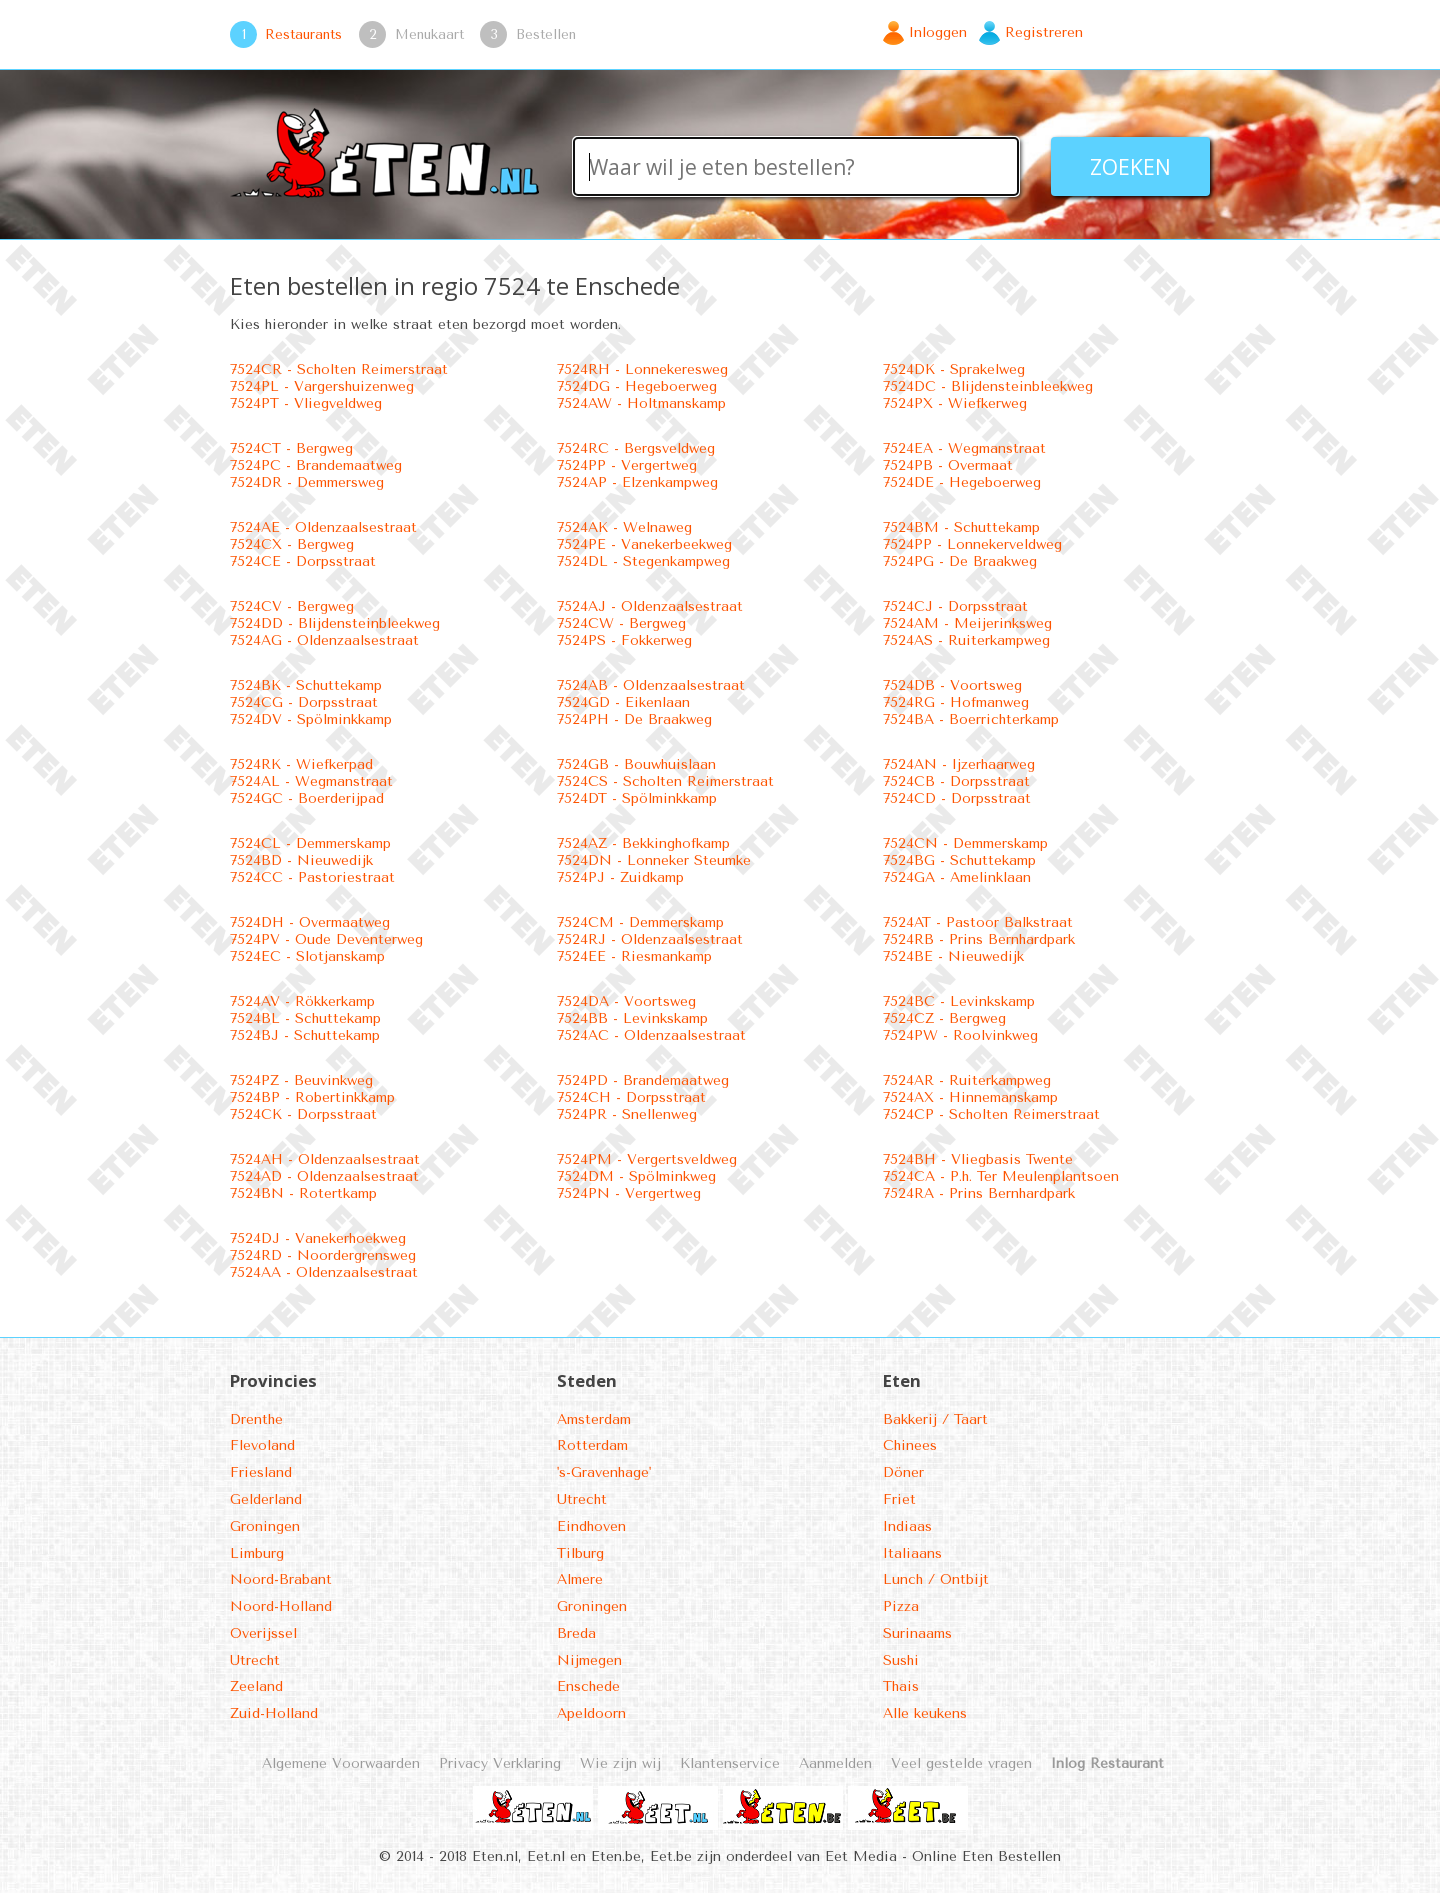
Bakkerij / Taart (935, 1419)
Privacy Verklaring (500, 1763)
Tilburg (580, 1553)
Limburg (257, 1553)
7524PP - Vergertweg (627, 465)
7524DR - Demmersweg (307, 482)
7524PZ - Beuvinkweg (301, 1080)
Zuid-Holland (274, 1713)
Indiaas (907, 1526)
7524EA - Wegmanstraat (964, 448)
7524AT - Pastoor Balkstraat (978, 922)
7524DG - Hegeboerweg (637, 386)
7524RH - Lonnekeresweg (642, 369)
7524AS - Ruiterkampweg (966, 640)
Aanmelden (835, 1763)
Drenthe (256, 1419)
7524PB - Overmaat (948, 465)
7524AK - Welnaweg (624, 527)
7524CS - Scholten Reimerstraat (665, 781)
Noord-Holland (281, 1606)
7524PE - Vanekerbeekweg (644, 544)
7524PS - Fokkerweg (624, 640)
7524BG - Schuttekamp (959, 860)
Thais (901, 1686)
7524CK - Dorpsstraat (303, 1114)
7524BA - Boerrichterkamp (971, 719)
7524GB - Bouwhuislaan (636, 764)
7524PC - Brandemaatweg (316, 465)
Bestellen (546, 34)
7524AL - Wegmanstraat (311, 781)
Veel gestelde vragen (961, 1763)
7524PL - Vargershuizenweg (322, 386)
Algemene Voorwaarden (341, 1763)
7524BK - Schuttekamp (306, 685)
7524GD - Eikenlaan (623, 702)
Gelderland (266, 1499)
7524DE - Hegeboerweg (962, 482)
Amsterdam (594, 1419)
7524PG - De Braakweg (960, 561)
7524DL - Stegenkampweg (643, 561)
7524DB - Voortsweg (952, 685)
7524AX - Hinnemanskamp (970, 1097)
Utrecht (255, 1660)
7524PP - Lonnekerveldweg (972, 544)
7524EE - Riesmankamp (634, 956)
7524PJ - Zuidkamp (620, 877)
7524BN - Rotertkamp (303, 1193)
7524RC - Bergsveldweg (636, 448)
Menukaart (429, 34)
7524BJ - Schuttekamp (305, 1035)
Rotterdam (592, 1445)
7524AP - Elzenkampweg (637, 482)
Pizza (901, 1606)
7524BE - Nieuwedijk (953, 956)
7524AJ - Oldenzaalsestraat (650, 606)
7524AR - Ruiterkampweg (967, 1080)
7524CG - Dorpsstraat (304, 702)
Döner (903, 1472)
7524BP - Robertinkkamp (312, 1097)
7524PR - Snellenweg (627, 1114)
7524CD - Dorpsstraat (957, 798)
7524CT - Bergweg (291, 448)
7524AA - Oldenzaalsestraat (324, 1272)
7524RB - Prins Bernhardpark (979, 939)
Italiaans (912, 1553)
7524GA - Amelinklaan (957, 877)
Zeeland (256, 1686)
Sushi (901, 1660)
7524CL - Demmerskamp (310, 843)
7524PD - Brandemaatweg (643, 1080)
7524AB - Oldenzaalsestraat (651, 685)
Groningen (265, 1526)
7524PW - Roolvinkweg (960, 1035)
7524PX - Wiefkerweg (955, 403)
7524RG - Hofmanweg (956, 702)
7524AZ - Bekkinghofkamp (643, 843)
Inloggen (938, 32)
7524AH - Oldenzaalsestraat (325, 1159)
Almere (580, 1579)
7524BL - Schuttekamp (305, 1018)
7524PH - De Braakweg (634, 719)
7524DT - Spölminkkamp (637, 798)
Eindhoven (591, 1526)
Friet (899, 1499)
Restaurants (303, 34)
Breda (576, 1633)
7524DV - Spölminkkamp (311, 719)
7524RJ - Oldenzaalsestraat (650, 939)
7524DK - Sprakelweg (954, 369)
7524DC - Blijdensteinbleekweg (988, 386)
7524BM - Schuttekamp (961, 527)
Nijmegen (589, 1660)
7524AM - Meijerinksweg (967, 623)
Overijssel (263, 1633)
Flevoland (262, 1445)
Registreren (1044, 32)
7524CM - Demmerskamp (640, 922)
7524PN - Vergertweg (629, 1193)
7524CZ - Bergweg (944, 1018)
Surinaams (917, 1633)
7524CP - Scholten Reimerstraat (991, 1114)
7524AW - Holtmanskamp (641, 403)
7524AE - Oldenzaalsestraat (323, 527)
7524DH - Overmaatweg (310, 922)
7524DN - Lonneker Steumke (654, 860)
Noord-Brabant (281, 1579)
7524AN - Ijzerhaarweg (959, 764)
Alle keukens (925, 1713)
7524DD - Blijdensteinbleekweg (335, 623)
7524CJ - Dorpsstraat (955, 606)
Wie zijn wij (620, 1763)
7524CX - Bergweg (292, 544)
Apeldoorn (591, 1713)
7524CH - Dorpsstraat (631, 1097)
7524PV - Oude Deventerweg (326, 939)
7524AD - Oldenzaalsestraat (324, 1176)
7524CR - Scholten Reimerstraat (339, 369)
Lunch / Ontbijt (936, 1579)
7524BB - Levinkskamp (632, 1018)
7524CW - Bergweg (621, 623)
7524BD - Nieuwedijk (301, 860)
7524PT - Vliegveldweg (306, 403)
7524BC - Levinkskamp (959, 1001)
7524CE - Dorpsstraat (303, 561)
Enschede (588, 1686)
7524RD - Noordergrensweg (323, 1255)
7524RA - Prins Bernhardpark (979, 1193)
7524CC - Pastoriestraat (312, 877)
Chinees (910, 1445)
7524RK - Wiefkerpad (301, 764)
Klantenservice (730, 1763)
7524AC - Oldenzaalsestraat (651, 1035)
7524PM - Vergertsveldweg (647, 1159)
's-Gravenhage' (604, 1472)
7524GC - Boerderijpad (307, 798)
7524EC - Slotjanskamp (307, 956)
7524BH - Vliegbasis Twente (978, 1159)
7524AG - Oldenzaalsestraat (324, 640)
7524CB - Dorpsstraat (956, 781)
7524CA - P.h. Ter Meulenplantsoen (1001, 1176)
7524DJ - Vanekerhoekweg (318, 1238)
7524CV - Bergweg (292, 606)
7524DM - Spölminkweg (636, 1176)
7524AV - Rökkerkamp (302, 1001)
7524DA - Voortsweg (626, 1001)
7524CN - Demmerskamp (965, 843)
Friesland (261, 1472)
